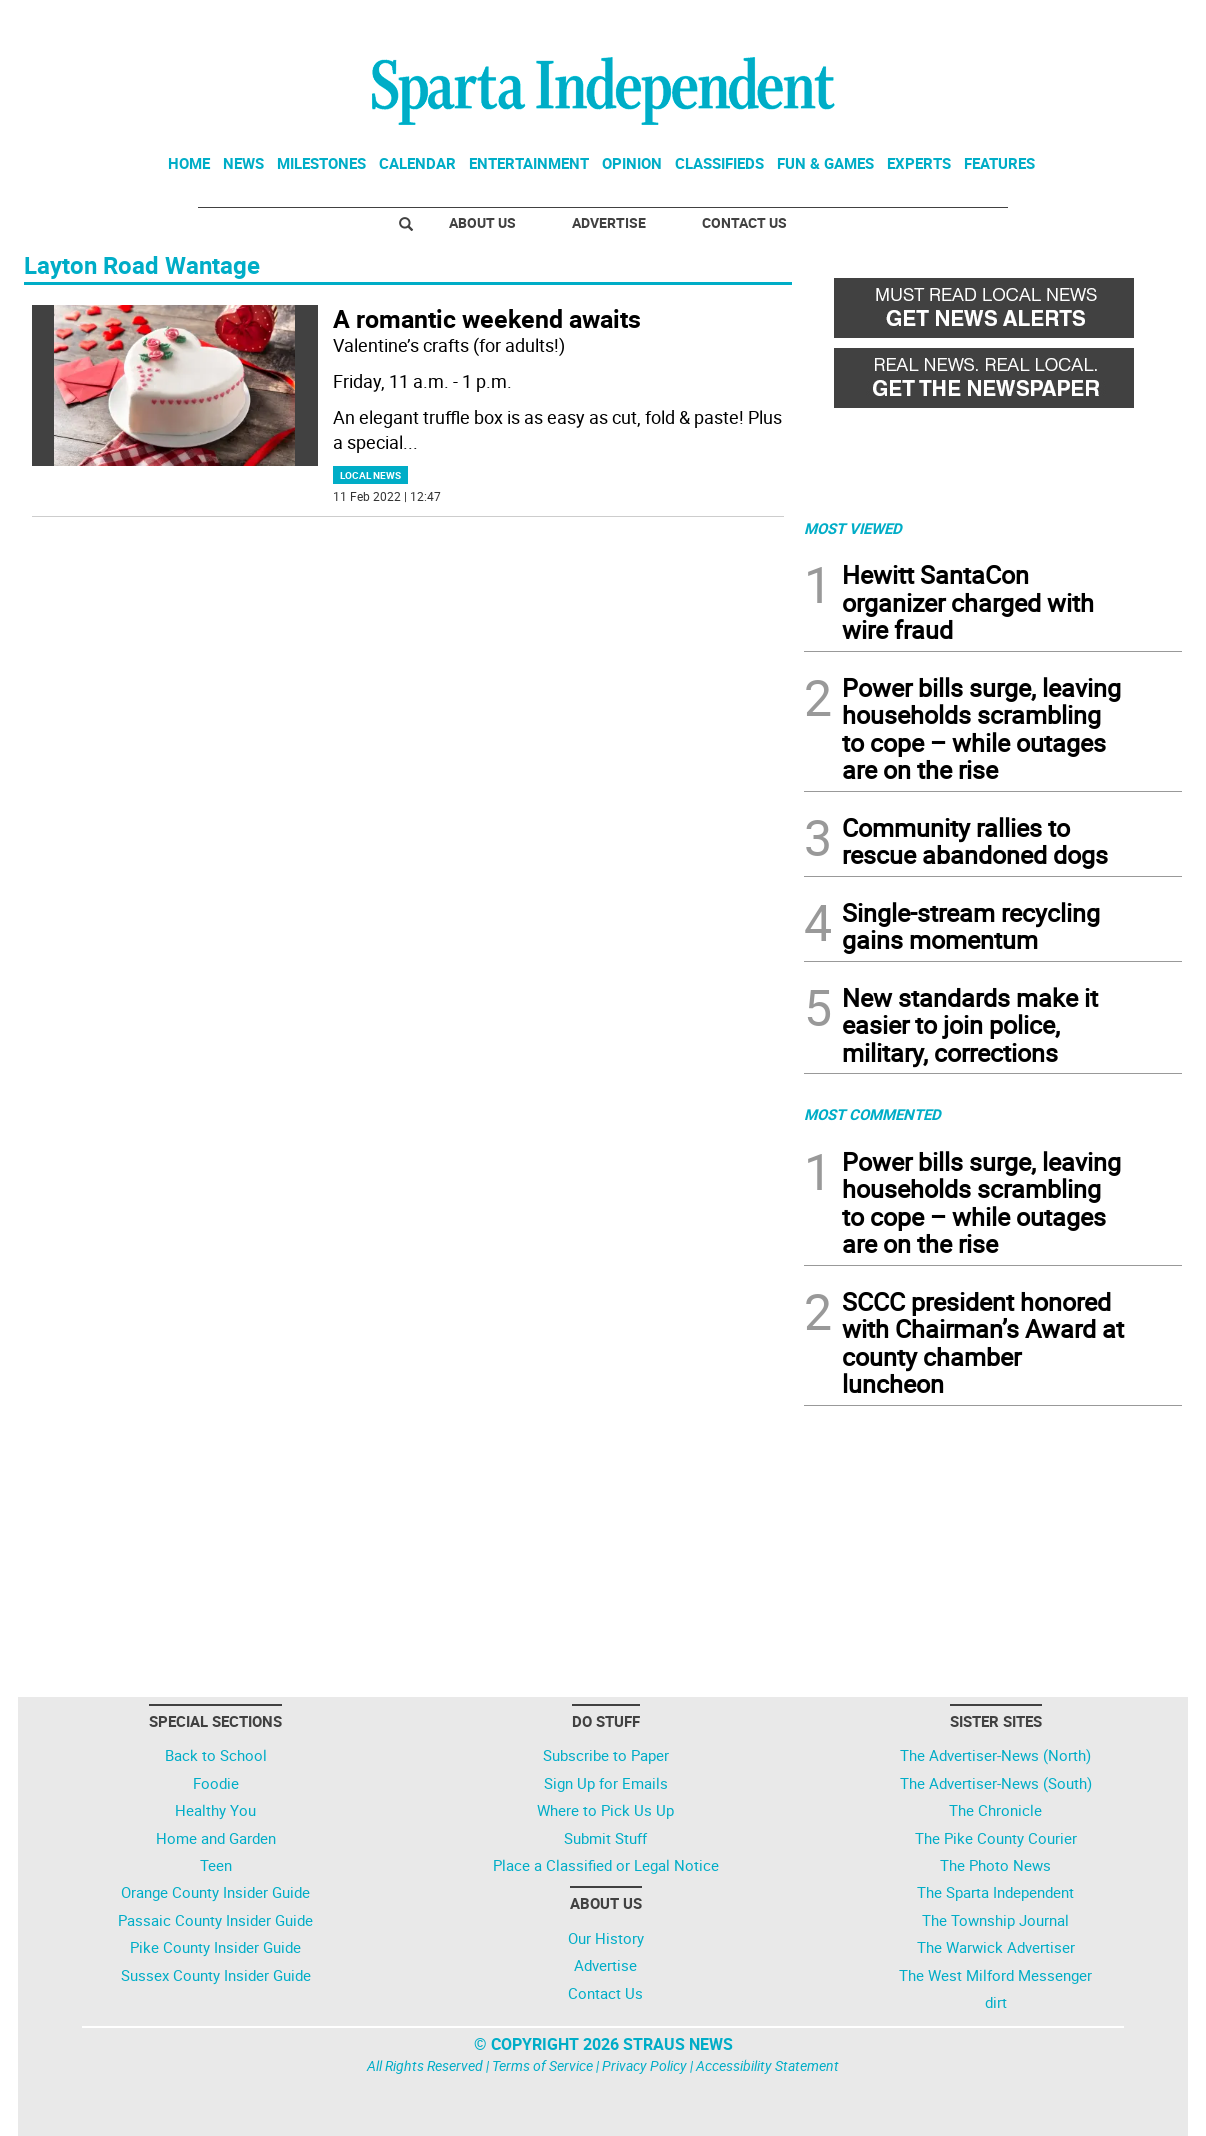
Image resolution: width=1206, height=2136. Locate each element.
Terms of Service (542, 2065)
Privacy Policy (644, 2065)
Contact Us (744, 222)
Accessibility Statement (767, 2065)
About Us (482, 222)
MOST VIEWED (853, 528)
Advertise (609, 222)
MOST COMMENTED (872, 1114)
